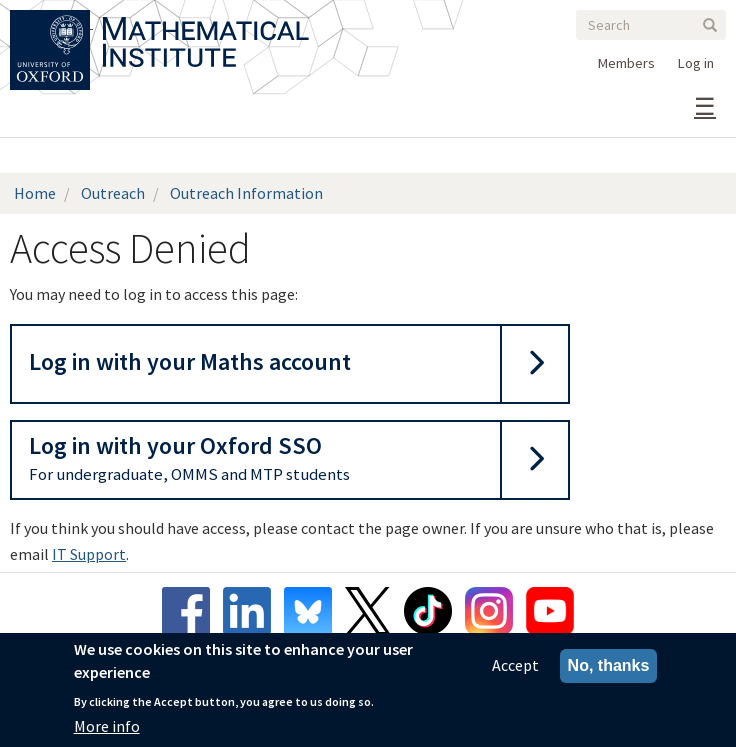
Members (626, 63)
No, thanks (609, 668)
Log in (696, 63)
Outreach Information (246, 193)
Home (35, 193)
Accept (515, 668)
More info (107, 728)
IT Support (89, 554)
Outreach (113, 193)
